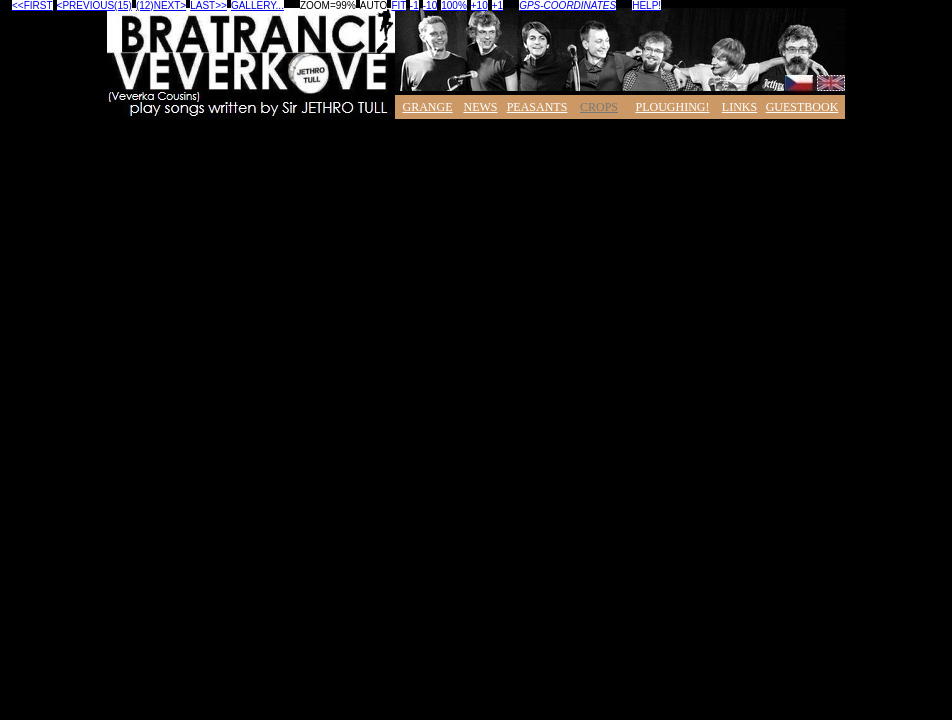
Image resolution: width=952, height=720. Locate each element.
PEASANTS (537, 107)
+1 (497, 5)
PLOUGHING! (673, 107)
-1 (414, 5)
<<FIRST (32, 5)
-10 (430, 5)
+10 (479, 5)
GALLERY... (257, 5)
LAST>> (208, 5)
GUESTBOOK (802, 107)
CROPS (599, 107)
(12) (145, 5)
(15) (123, 5)
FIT (398, 5)
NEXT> (170, 5)
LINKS (739, 107)
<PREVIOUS (86, 5)
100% (454, 5)
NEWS (481, 107)
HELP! (646, 5)
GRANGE (428, 107)
